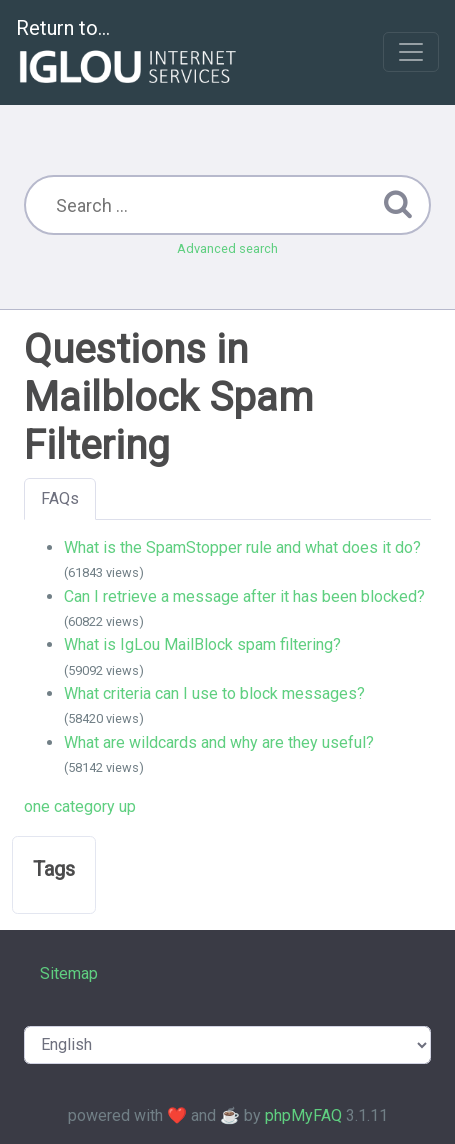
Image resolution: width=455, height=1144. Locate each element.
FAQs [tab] (60, 498)
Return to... (128, 53)
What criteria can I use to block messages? (214, 693)
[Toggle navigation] (411, 52)
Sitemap (69, 973)
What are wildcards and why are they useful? (219, 742)
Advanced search (227, 248)
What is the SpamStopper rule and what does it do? (242, 547)
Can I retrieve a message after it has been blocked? (244, 596)
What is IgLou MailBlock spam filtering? (202, 644)
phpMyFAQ (303, 1115)
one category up (80, 806)
